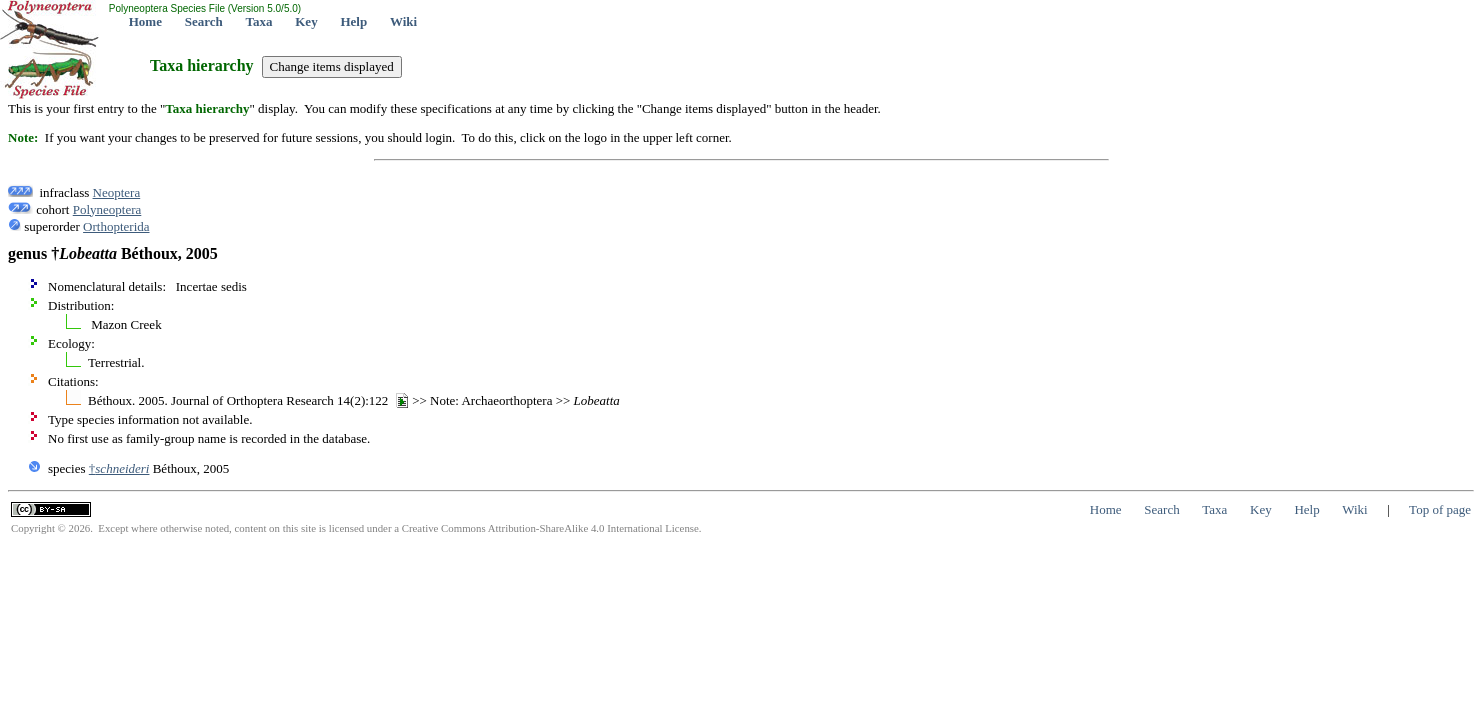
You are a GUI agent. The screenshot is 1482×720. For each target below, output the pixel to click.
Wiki (403, 21)
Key (306, 21)
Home (145, 21)
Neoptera (117, 192)
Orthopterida (116, 226)
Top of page (1440, 509)
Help (353, 21)
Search (204, 21)
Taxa (259, 21)
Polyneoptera (107, 209)
